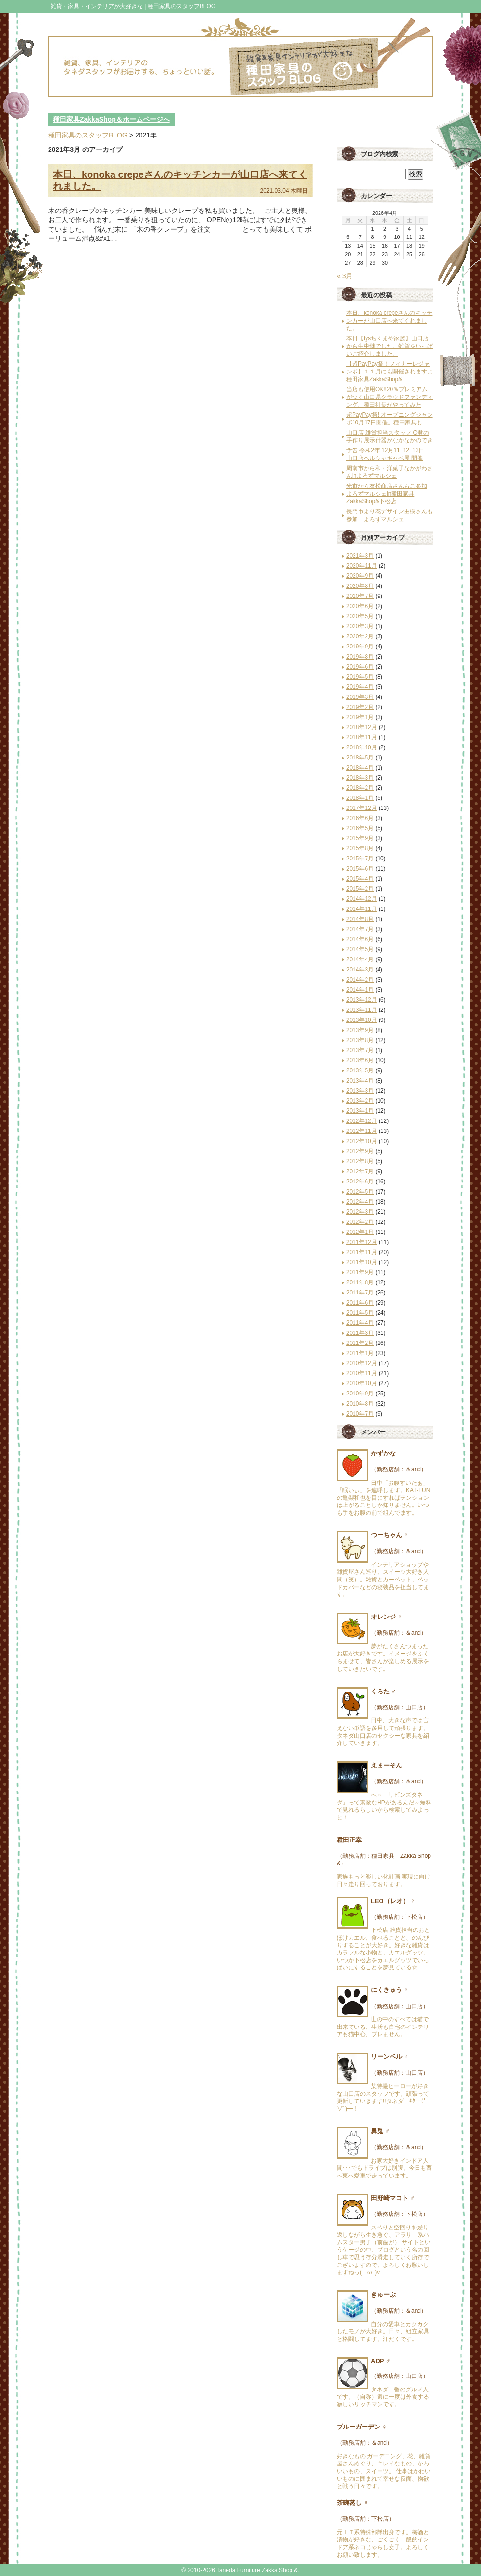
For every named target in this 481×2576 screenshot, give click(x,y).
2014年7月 (360, 929)
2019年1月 (360, 717)
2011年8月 (360, 1282)
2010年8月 (360, 1403)
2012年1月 (360, 1232)
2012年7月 (360, 1171)
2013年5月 (360, 1070)
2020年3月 (360, 626)
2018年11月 (361, 737)
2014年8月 (360, 919)
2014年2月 (360, 979)
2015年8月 (360, 848)
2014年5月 (360, 949)
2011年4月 (360, 1322)
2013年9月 (360, 1030)
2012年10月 (361, 1141)
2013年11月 (361, 1010)
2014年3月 (360, 969)
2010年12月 (361, 1363)
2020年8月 (360, 586)
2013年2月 (360, 1100)
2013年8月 (360, 1040)
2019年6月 (360, 666)
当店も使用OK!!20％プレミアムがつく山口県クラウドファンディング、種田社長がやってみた (389, 397)
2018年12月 (361, 727)
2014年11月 (361, 909)
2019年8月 (360, 656)
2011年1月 (360, 1353)
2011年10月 (361, 1262)
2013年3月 (360, 1090)
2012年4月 (360, 1201)
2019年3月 (360, 697)
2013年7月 (360, 1050)
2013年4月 (360, 1080)
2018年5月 (360, 757)
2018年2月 (360, 787)
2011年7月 (360, 1292)
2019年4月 (360, 687)
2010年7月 (360, 1413)
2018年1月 (360, 798)
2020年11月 (361, 565)
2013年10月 (361, 1020)
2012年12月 (361, 1121)
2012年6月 (360, 1181)
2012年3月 (360, 1211)
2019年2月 (360, 707)
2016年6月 (360, 818)
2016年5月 (360, 828)
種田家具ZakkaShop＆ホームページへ (111, 119)
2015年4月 (360, 878)
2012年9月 (360, 1151)
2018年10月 (361, 747)
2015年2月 (360, 888)
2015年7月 (360, 858)
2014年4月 (360, 959)
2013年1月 (360, 1111)
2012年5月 (360, 1191)
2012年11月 (361, 1131)
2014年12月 (361, 899)
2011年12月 (361, 1242)
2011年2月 (360, 1343)
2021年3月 (360, 555)
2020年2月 (360, 636)
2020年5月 (360, 616)
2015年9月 (360, 838)
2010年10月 (361, 1383)
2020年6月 (360, 606)
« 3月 (345, 276)
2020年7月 (360, 596)
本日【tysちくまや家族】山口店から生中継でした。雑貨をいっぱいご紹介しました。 (389, 346)
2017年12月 (361, 808)
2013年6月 (360, 1060)
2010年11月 (361, 1373)
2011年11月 (361, 1252)
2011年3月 (360, 1333)
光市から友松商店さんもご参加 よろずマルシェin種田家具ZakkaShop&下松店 (386, 494)
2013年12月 (361, 999)
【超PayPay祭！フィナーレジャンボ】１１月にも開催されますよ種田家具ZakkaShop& (389, 372)
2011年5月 (360, 1312)
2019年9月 (360, 646)
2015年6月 (360, 868)
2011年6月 (360, 1302)
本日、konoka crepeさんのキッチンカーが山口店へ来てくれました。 (389, 321)
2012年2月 (360, 1222)
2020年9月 (360, 575)
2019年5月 (360, 676)
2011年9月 (360, 1272)
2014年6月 (360, 939)
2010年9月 (360, 1393)
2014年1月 (360, 989)
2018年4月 (360, 767)
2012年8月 (360, 1161)
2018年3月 (360, 777)
